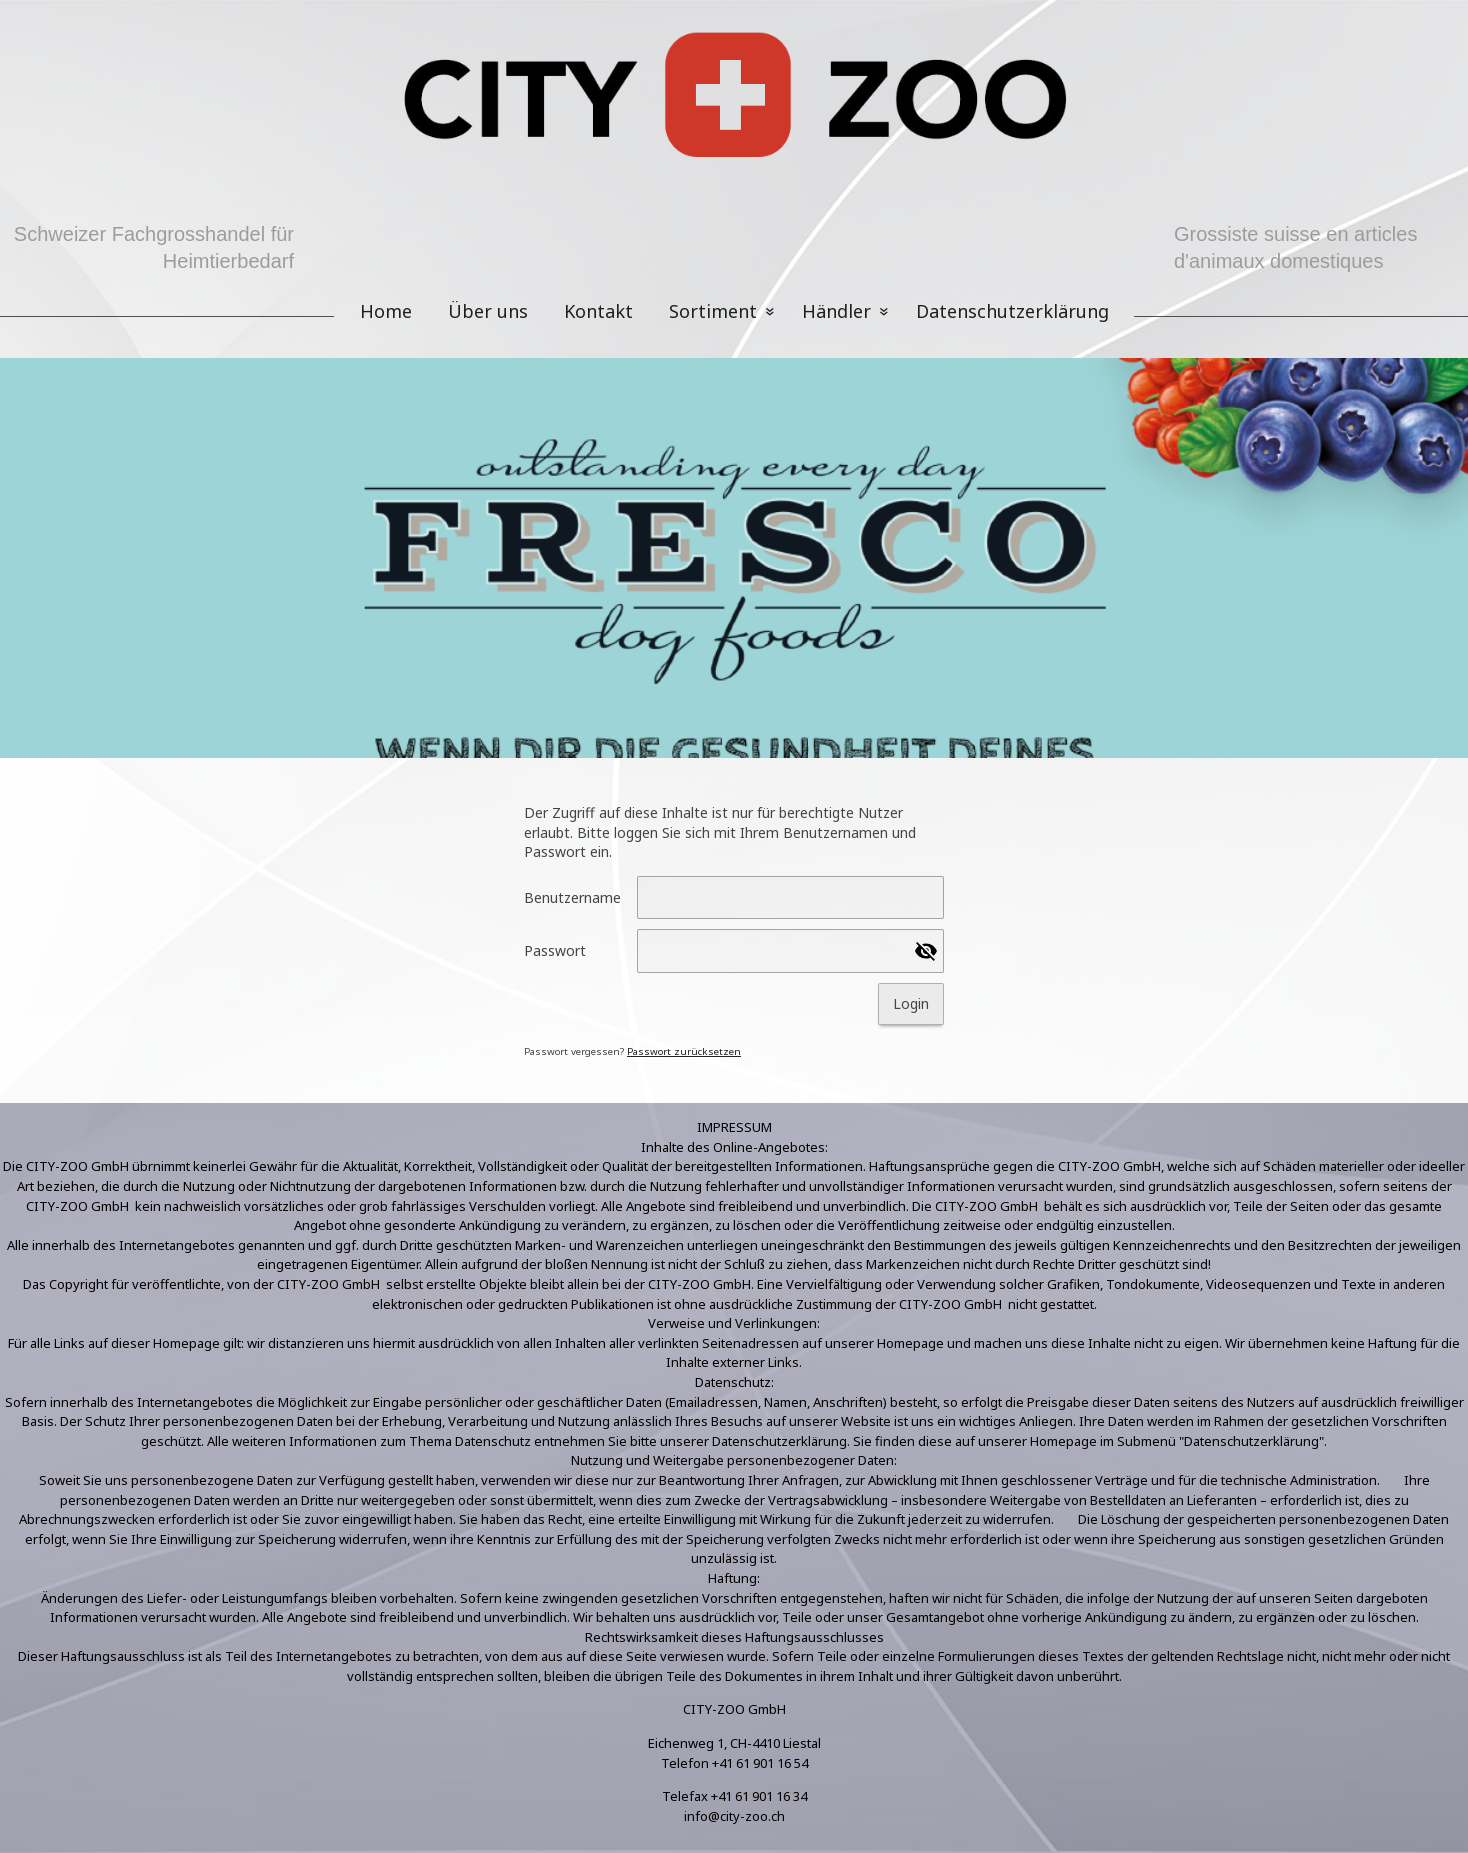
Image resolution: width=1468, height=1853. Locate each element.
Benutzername (572, 897)
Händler (836, 311)
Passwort (555, 950)
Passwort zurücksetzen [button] (684, 1051)
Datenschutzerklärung (1012, 311)
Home (386, 311)
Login (911, 1003)
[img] (734, 100)
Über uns (488, 311)
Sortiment (713, 311)
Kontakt (598, 311)
